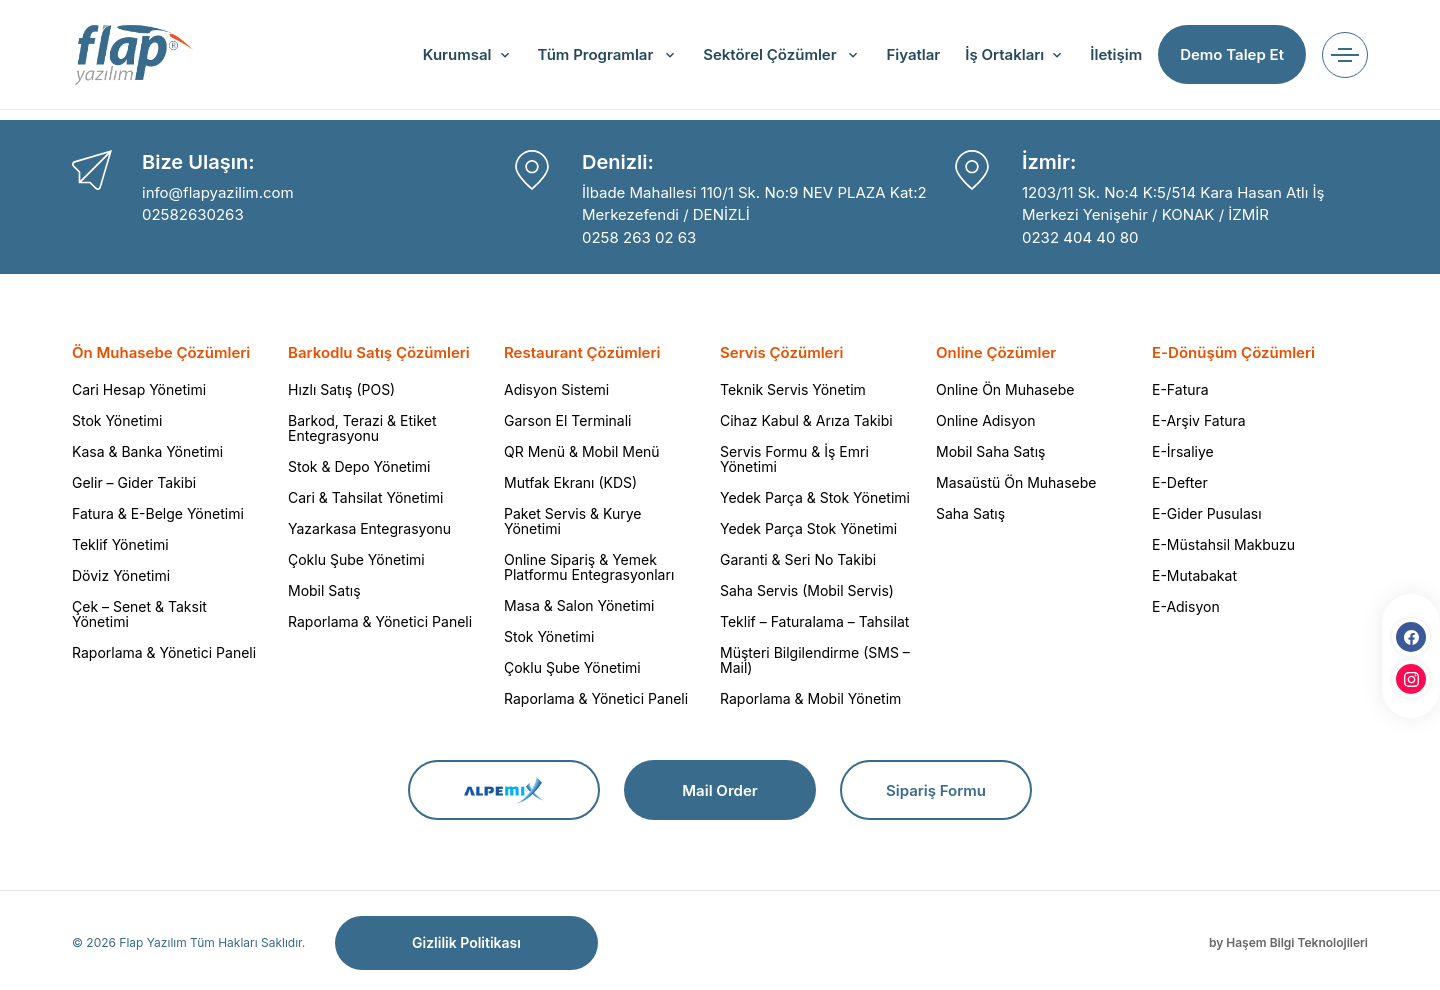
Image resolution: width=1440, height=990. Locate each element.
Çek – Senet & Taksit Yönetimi (139, 614)
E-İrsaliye (1183, 451)
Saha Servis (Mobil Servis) (807, 590)
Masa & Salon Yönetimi (579, 605)
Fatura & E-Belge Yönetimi (158, 513)
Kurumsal (457, 54)
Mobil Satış (324, 590)
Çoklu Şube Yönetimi (356, 559)
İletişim (1116, 54)
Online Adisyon (985, 420)
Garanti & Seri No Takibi (798, 559)
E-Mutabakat (1194, 575)
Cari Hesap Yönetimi (139, 389)
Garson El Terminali (567, 420)
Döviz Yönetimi (121, 575)
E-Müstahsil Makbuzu (1223, 544)
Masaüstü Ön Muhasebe (1016, 482)
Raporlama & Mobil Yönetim (810, 698)
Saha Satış (970, 513)
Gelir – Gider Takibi (134, 482)
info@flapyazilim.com (218, 192)
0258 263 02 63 (639, 237)
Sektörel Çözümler (771, 54)
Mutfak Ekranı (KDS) (570, 482)
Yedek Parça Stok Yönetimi (808, 528)
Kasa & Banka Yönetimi (147, 451)
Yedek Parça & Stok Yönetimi (815, 497)
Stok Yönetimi (117, 420)
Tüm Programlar (598, 54)
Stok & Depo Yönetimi (359, 466)
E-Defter (1180, 482)
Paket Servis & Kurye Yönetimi (572, 521)
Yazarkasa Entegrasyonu (369, 528)
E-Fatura (1180, 389)
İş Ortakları (1004, 54)
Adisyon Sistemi (556, 389)
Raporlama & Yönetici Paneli (164, 652)
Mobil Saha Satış (990, 451)
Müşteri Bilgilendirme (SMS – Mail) (815, 660)
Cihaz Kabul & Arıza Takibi (806, 420)
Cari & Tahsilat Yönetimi (365, 497)
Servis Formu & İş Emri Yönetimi (794, 459)
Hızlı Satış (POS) (341, 389)
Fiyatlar (913, 54)
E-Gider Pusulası (1207, 513)
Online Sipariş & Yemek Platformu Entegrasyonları (589, 567)
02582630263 (193, 214)
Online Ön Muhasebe (1005, 389)
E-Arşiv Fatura (1199, 420)
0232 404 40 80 (1080, 237)
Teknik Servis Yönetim (793, 389)
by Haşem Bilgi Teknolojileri (1288, 942)
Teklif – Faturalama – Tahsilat (814, 621)
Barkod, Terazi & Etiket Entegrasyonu (362, 428)
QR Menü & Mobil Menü (582, 451)
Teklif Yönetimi (120, 544)
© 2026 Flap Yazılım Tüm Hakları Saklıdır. (188, 942)
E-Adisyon (1186, 606)
